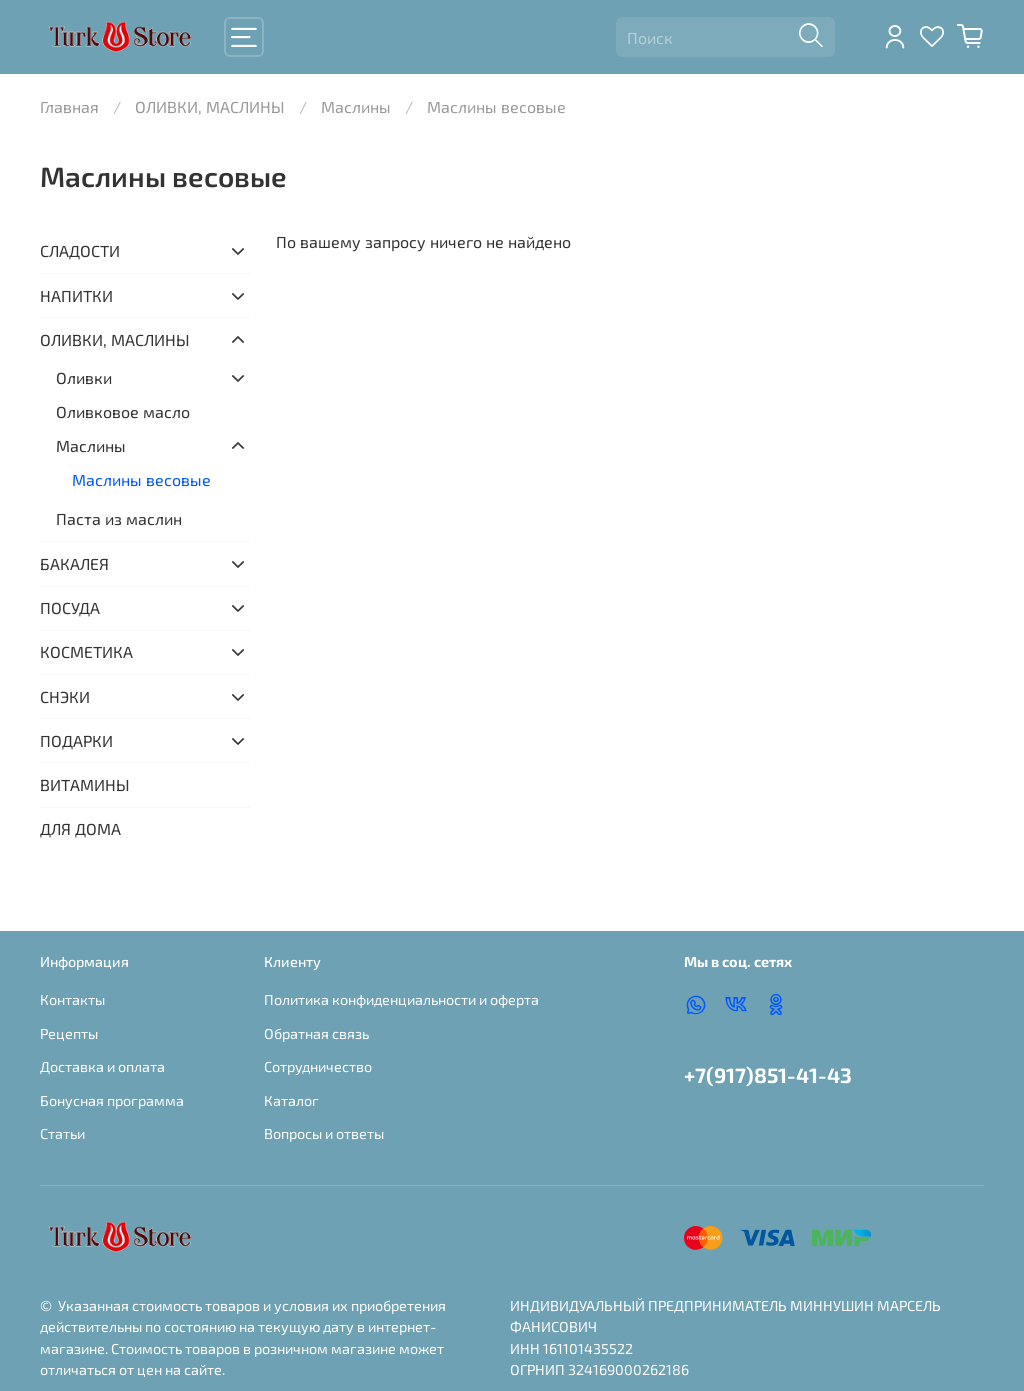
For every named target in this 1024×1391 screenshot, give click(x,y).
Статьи (62, 1133)
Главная (69, 106)
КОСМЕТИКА (86, 651)
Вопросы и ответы (324, 1133)
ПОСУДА (70, 607)
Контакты (72, 999)
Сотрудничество (318, 1066)
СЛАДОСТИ (80, 250)
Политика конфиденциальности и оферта (401, 999)
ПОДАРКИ (76, 740)
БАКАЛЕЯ (74, 563)
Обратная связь (316, 1033)
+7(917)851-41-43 (768, 1074)
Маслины (356, 106)
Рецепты (69, 1033)
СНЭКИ (65, 696)
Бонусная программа (112, 1100)
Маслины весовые (141, 479)
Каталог (291, 1100)
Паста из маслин (119, 518)
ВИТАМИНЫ (85, 784)
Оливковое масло (123, 411)
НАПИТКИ (76, 295)
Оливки (84, 377)
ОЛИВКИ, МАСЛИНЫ (210, 106)
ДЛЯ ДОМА (80, 828)
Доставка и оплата (102, 1066)
